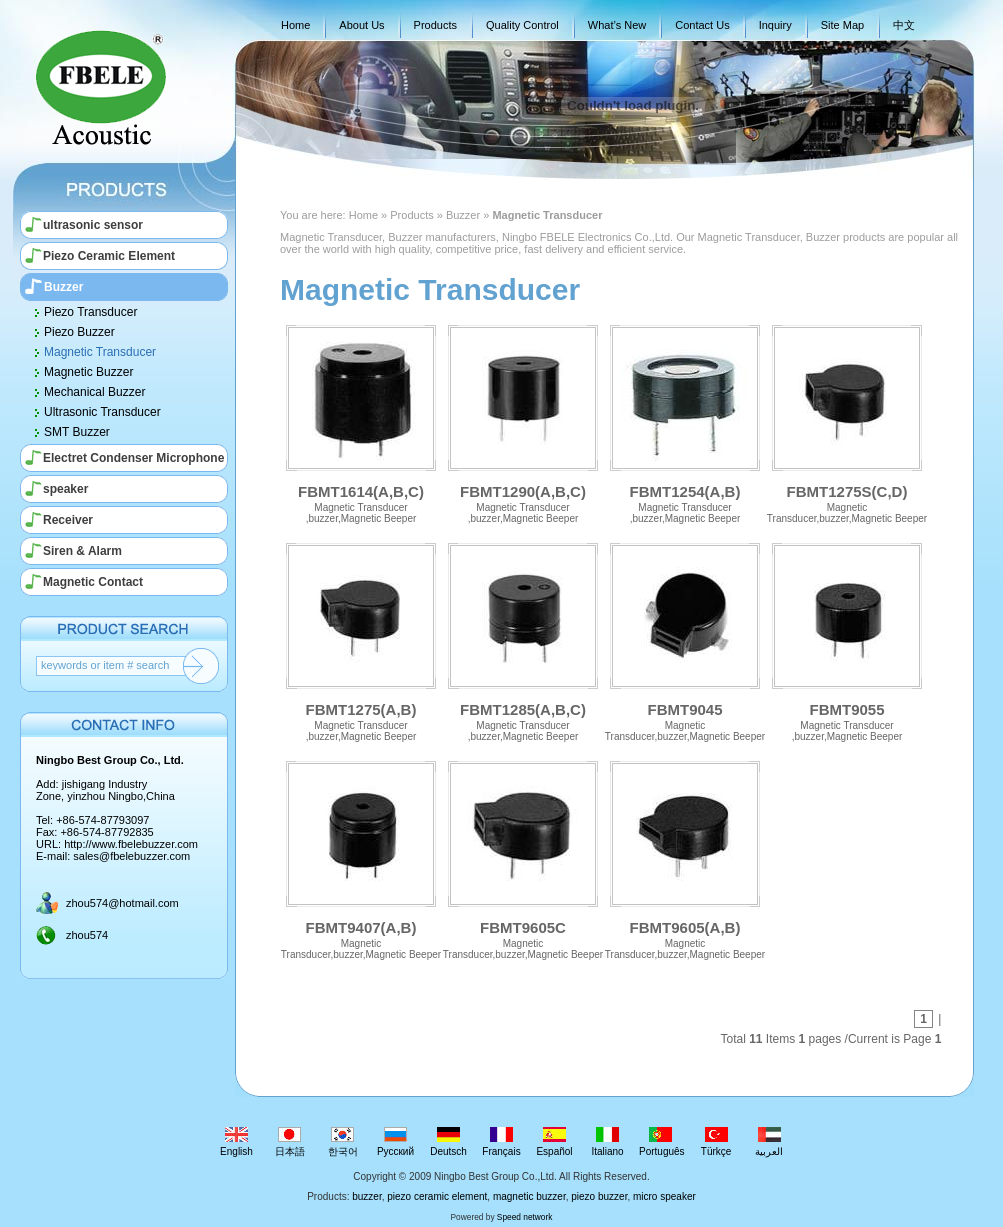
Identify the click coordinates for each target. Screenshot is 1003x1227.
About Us (361, 25)
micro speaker (664, 1196)
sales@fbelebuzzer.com (131, 856)
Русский (395, 1142)
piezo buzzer (599, 1196)
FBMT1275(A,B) (361, 634)
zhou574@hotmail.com (122, 903)
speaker (65, 489)
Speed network (525, 1217)
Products (435, 25)
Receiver (68, 520)
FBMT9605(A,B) (685, 852)
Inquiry (775, 25)
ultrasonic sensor (93, 225)
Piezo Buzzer (79, 332)
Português (662, 1142)
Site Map (842, 25)
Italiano (607, 1142)
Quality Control (522, 25)
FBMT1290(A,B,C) (523, 416)
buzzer (366, 1196)
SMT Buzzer (77, 432)
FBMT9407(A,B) (361, 852)
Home (295, 25)
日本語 (289, 1142)
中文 (904, 25)
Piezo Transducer (90, 312)
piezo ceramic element (437, 1196)
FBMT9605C (523, 852)
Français (501, 1142)
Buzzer (63, 287)
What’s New (617, 25)
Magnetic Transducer (100, 352)
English (236, 1142)
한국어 (342, 1142)
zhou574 (87, 935)
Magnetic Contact (93, 582)
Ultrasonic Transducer (102, 412)
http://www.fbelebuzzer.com (131, 844)
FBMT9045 (685, 634)
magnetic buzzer (529, 1196)
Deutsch (448, 1142)
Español (554, 1142)
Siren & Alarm (82, 551)
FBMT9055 (847, 634)
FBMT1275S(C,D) (847, 416)
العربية (769, 1142)
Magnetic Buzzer (88, 372)
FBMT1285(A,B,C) (523, 634)
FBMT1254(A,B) (685, 416)
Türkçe (716, 1142)
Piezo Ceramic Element (109, 256)
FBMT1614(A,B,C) (361, 416)
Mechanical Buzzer (94, 392)
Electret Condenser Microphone (133, 458)
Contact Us (702, 25)
